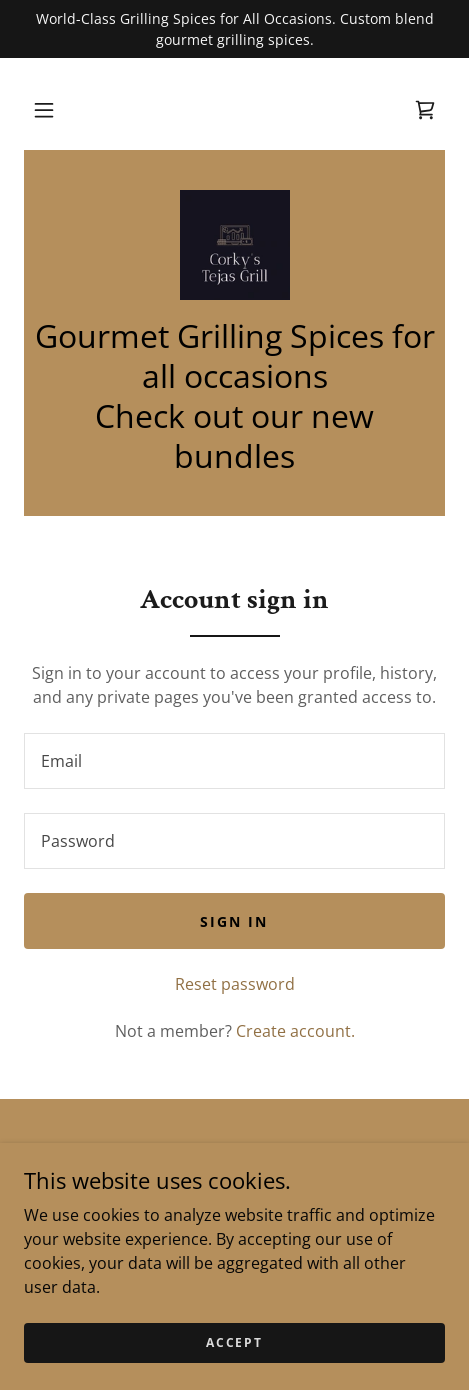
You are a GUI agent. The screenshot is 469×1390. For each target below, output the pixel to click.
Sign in (234, 921)
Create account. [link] (295, 1031)
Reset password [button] (235, 984)
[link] (425, 110)
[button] (44, 110)
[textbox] (234, 761)
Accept (234, 1342)
